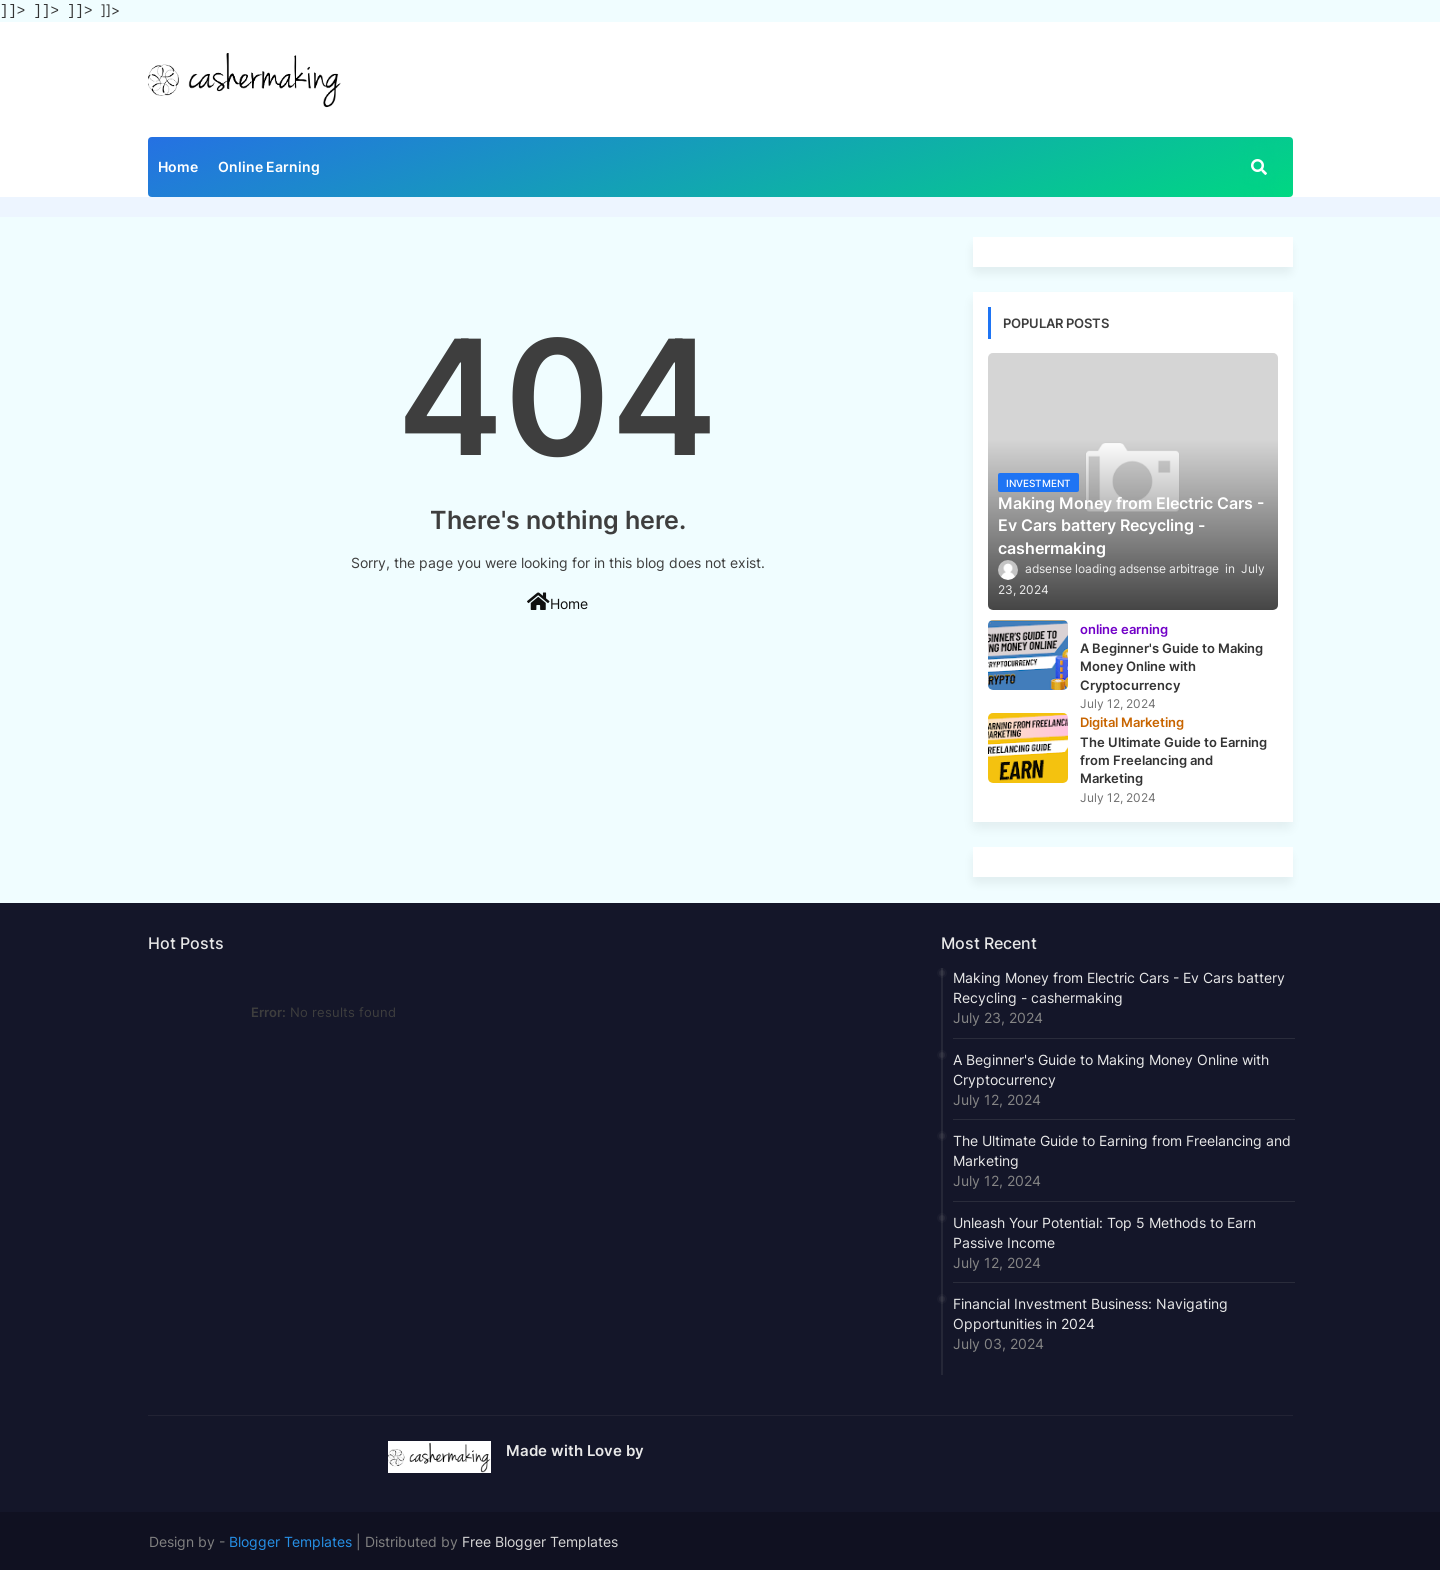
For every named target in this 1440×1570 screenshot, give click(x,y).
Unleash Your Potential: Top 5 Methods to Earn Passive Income (1104, 1230)
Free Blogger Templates (540, 1539)
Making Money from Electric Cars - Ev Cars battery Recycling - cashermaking (1119, 985)
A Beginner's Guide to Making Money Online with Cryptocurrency (1111, 1067)
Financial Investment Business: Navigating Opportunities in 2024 (1090, 1311)
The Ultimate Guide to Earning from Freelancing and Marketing (1122, 1148)
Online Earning (269, 164)
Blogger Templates (290, 1539)
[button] (1259, 165)
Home (178, 164)
